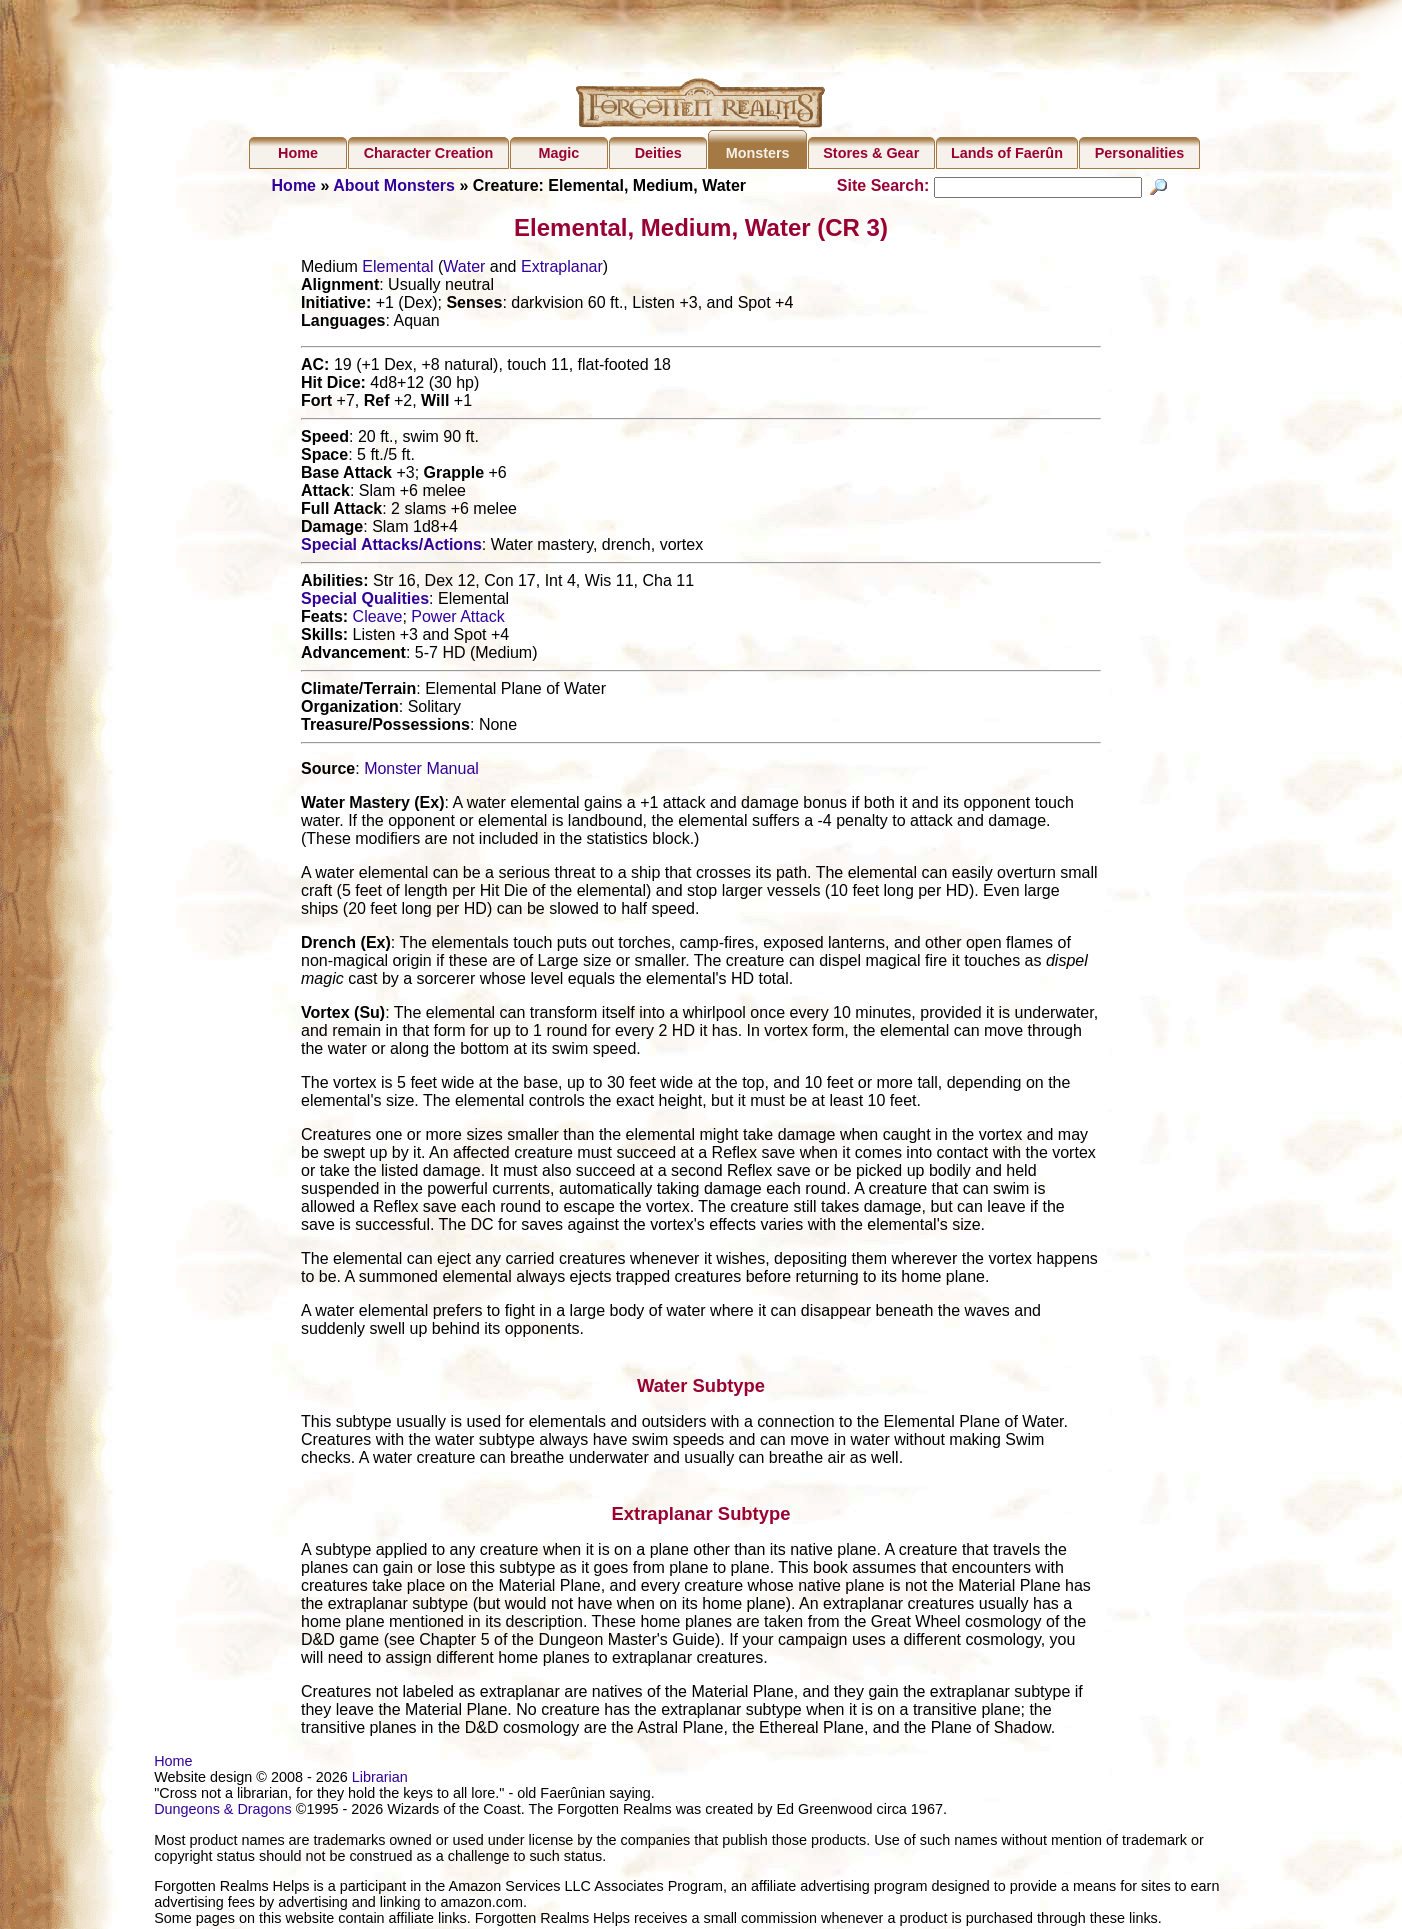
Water (464, 269)
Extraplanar (562, 269)
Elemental (397, 269)
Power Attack (457, 619)
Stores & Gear (871, 153)
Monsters (758, 153)
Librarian (380, 1780)
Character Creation (429, 153)
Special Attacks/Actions (391, 547)
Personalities (1140, 153)
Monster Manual (421, 771)
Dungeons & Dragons (223, 1812)
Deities (658, 153)
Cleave (378, 619)
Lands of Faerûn (1007, 153)
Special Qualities (365, 601)
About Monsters (394, 185)
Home (298, 153)
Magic (558, 153)
